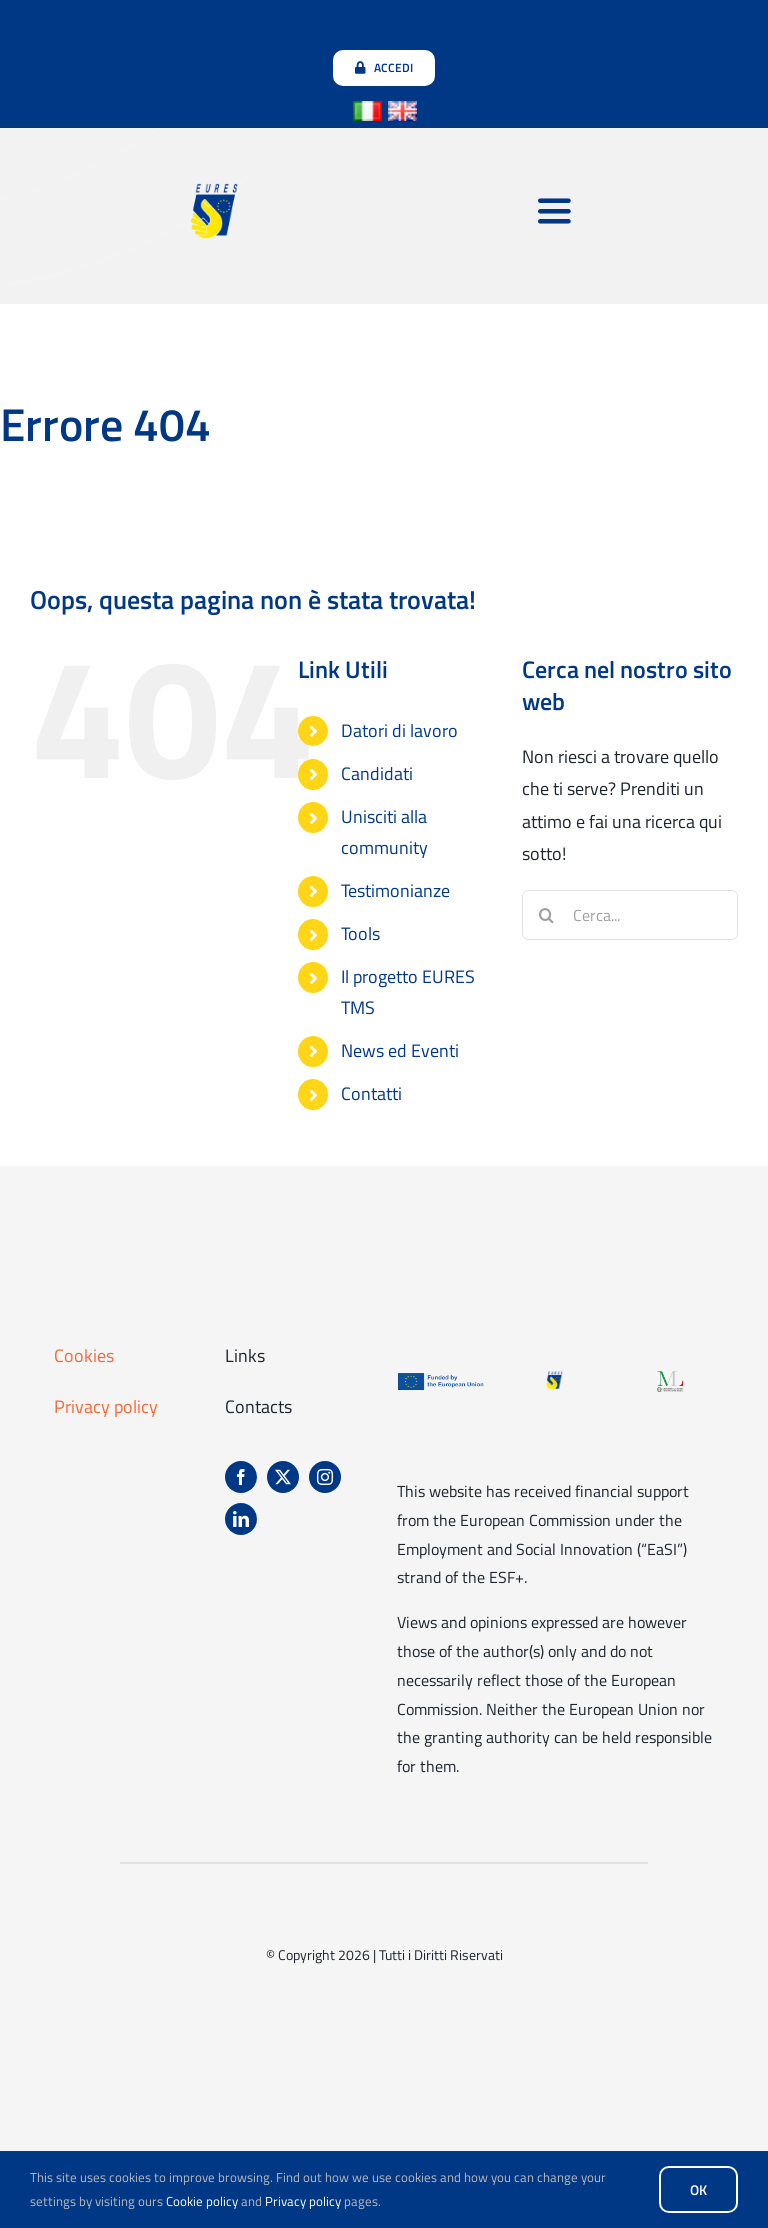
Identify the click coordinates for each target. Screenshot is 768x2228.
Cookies (84, 1355)
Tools (360, 933)
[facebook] (241, 1477)
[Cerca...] (630, 915)
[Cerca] (547, 915)
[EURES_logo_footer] (556, 1378)
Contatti (371, 1093)
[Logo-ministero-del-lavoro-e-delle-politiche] (670, 1378)
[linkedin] (241, 1519)
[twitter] (283, 1477)
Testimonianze (395, 890)
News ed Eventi (400, 1050)
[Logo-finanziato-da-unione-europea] (441, 1378)
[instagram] (325, 1477)
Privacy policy (106, 1406)
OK (698, 2189)
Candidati (377, 773)
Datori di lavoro (399, 730)
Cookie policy (202, 2201)
